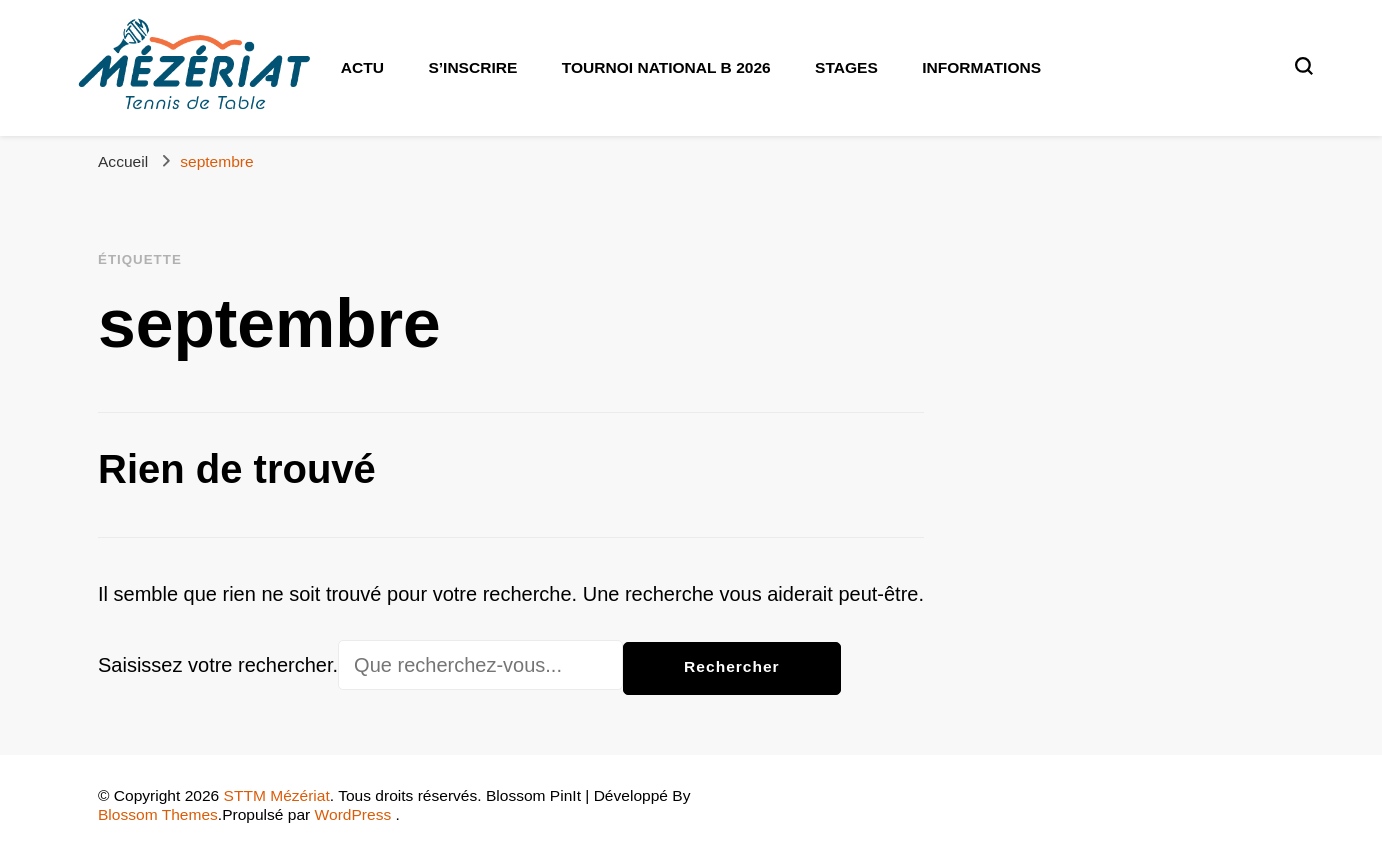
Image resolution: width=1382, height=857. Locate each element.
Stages (846, 67)
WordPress (353, 814)
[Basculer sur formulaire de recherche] (1304, 66)
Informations (981, 67)
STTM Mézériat (277, 795)
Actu (362, 67)
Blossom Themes (158, 814)
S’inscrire (472, 67)
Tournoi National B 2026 (666, 67)
